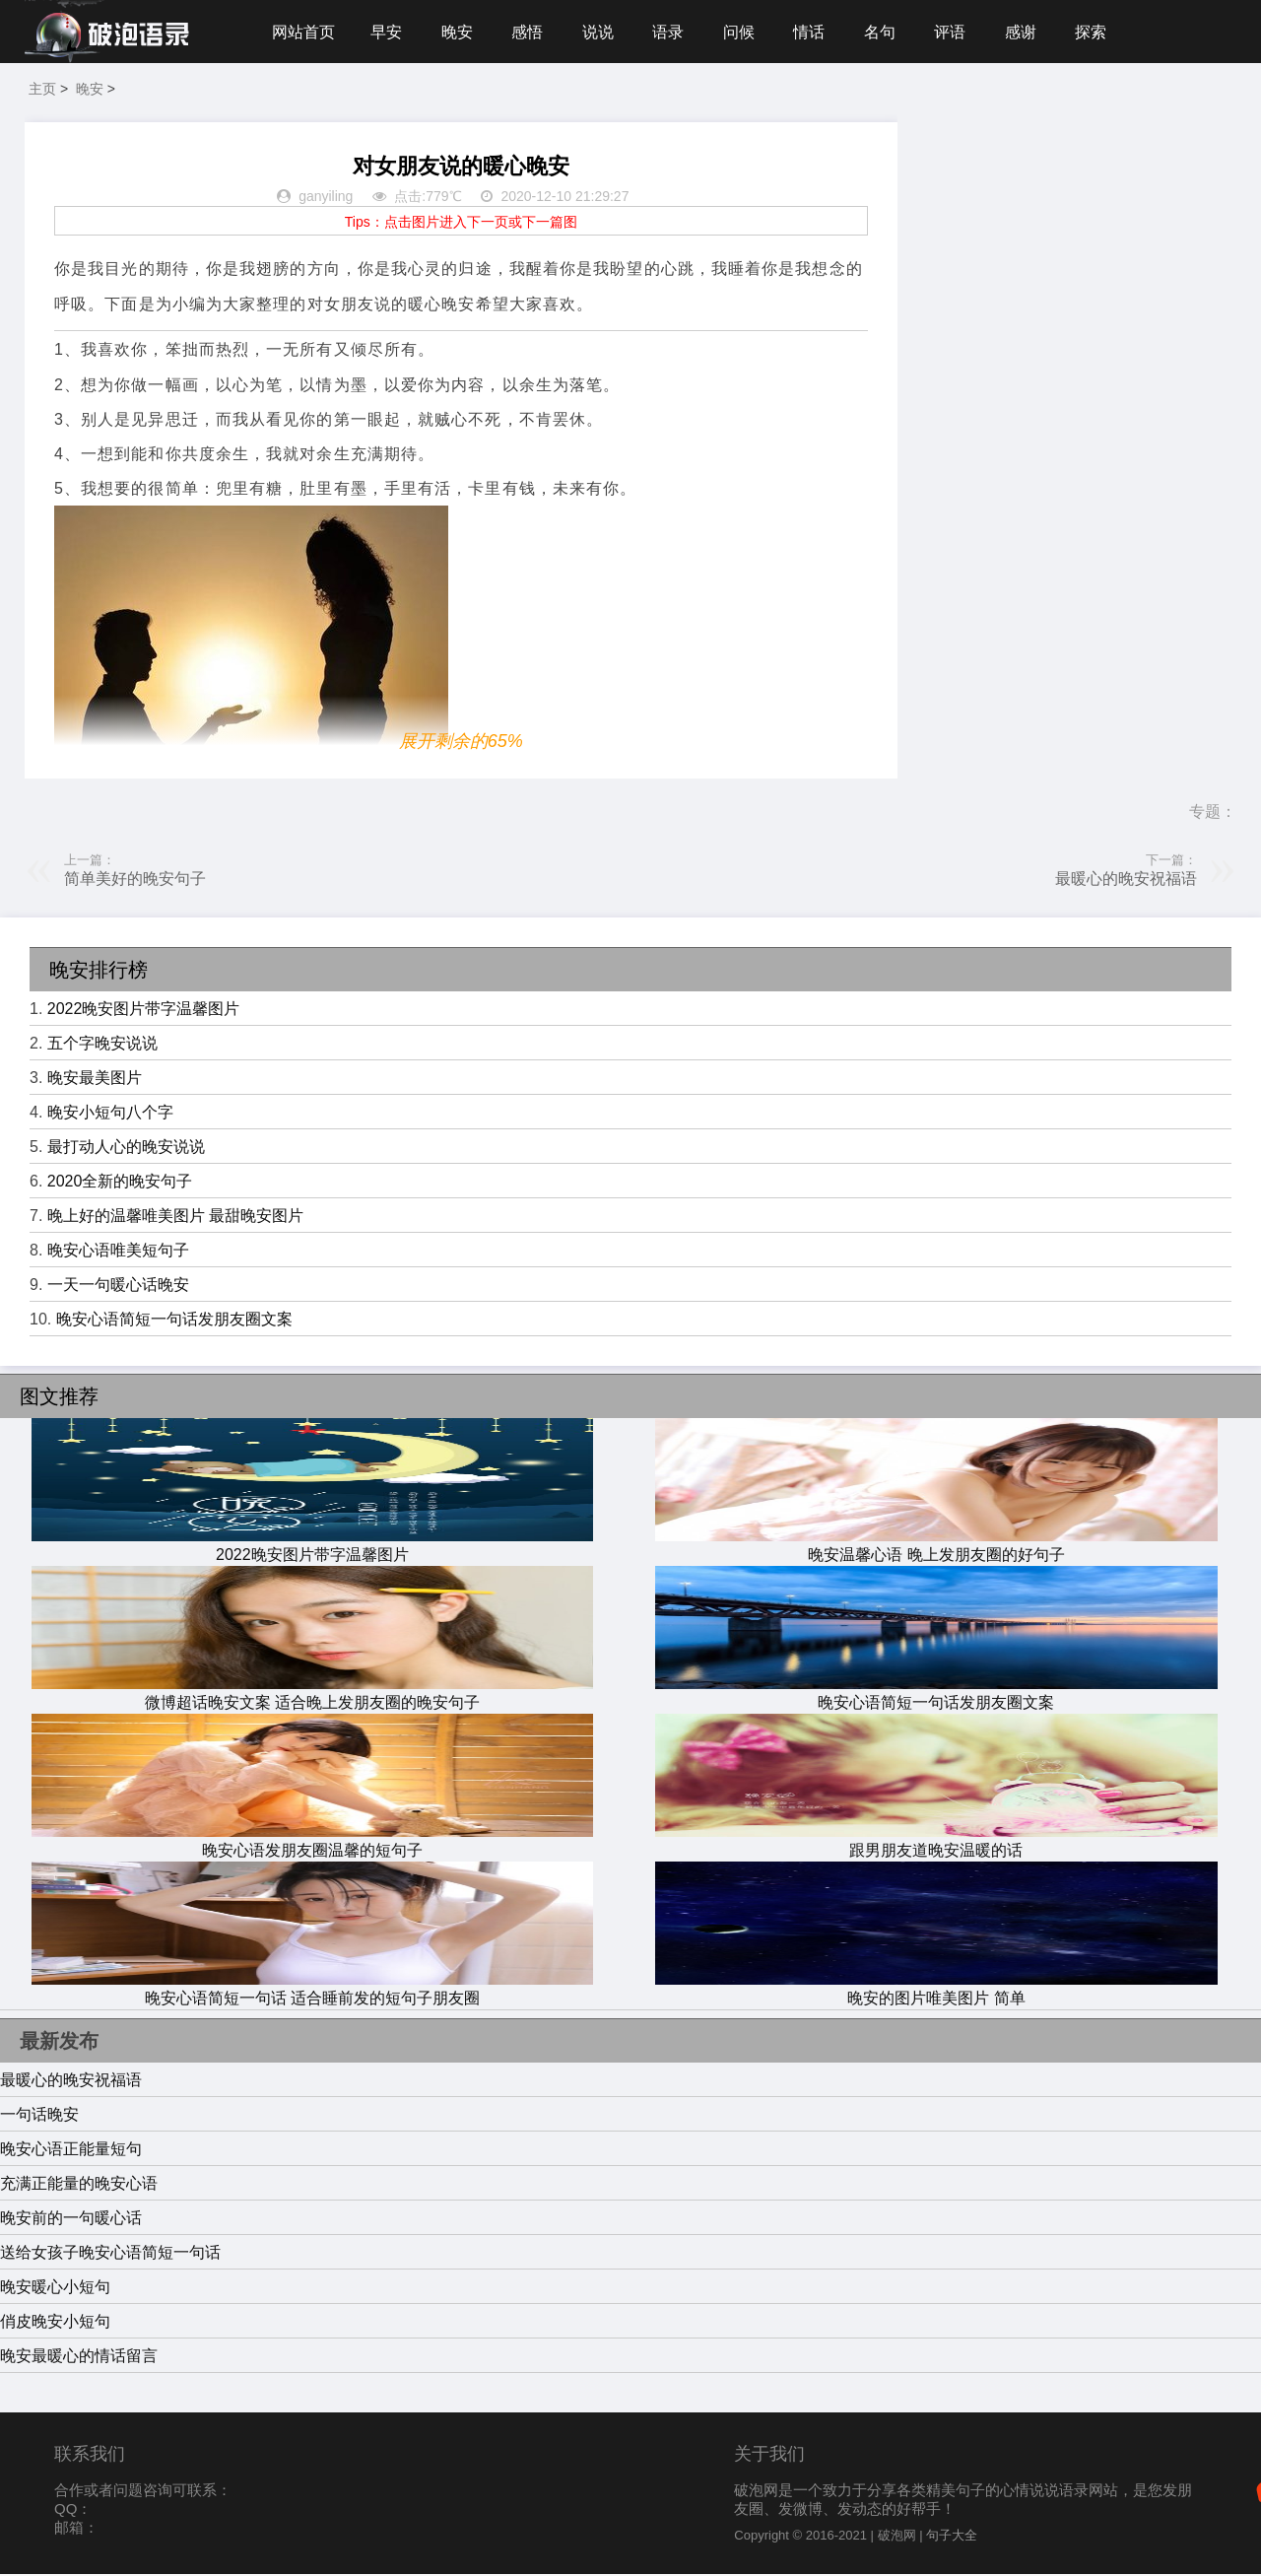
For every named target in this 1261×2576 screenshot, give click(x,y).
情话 (815, 32)
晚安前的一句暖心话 (71, 2219)
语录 (673, 32)
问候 (745, 32)
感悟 (530, 32)
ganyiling (326, 199)
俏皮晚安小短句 (55, 2323)
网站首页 (303, 32)
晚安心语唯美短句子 (118, 1252)
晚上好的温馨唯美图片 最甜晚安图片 (175, 1217)
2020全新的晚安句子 (120, 1183)
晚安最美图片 (94, 1079)
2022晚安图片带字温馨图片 (143, 1010)
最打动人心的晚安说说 (126, 1148)
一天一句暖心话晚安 (118, 1286)
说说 (602, 32)
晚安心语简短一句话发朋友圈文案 (174, 1321)
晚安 (459, 32)
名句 (887, 32)
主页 (42, 91)
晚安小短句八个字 (110, 1114)
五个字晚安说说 (102, 1045)
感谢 (1030, 32)
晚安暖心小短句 (55, 2288)
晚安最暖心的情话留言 (79, 2357)
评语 (958, 32)
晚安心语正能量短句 (71, 2150)
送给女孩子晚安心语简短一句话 (110, 2254)
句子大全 (951, 2537)
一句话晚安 (39, 2116)
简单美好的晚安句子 (135, 880)
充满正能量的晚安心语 (79, 2185)
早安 (387, 32)
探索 (1101, 32)
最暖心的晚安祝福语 (1126, 880)
